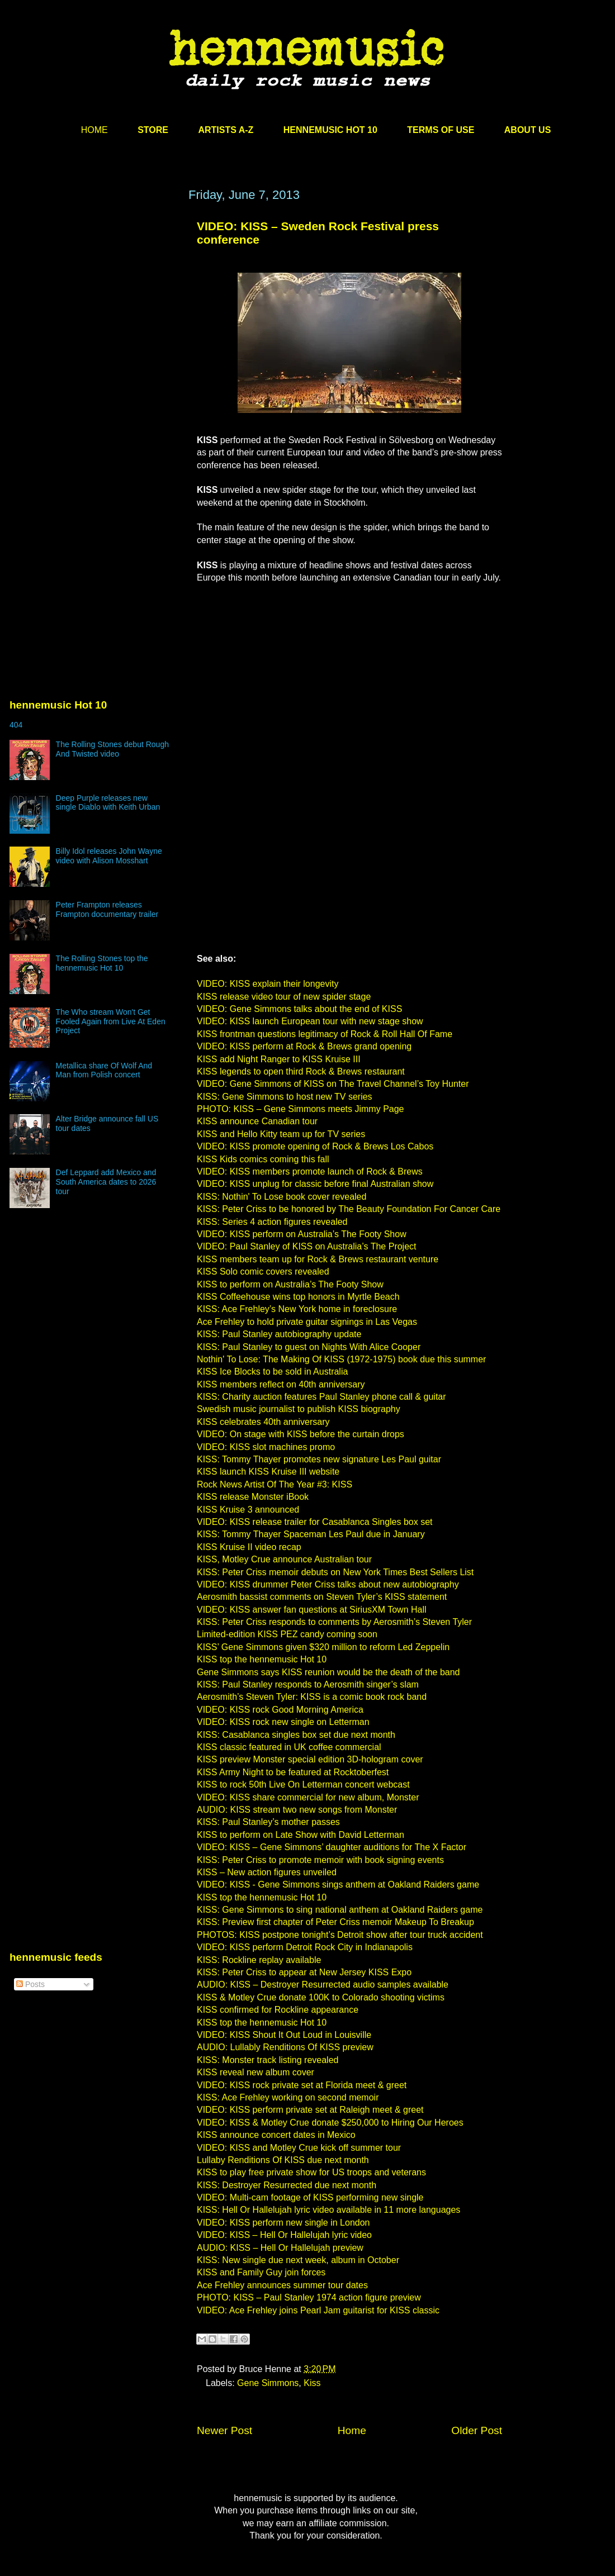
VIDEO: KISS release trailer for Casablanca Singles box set (315, 1522)
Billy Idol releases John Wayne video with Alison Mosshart (109, 856)
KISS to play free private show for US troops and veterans (311, 2172)
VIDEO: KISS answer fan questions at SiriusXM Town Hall (312, 1609)
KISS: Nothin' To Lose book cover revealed (281, 1196)
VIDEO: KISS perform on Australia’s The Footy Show (301, 1234)
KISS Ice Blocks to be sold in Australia (272, 1371)
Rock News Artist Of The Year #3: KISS (274, 1484)
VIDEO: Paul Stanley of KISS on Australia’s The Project (307, 1246)
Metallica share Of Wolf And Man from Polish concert (104, 1070)
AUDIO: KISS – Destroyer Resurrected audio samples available (322, 1984)
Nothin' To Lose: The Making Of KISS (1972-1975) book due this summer (341, 1359)
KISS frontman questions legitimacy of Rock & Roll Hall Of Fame (324, 1034)
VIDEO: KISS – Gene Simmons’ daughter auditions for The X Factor (331, 1847)
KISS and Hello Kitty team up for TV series (281, 1134)
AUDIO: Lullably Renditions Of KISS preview (285, 2047)
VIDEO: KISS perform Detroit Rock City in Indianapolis (305, 1947)
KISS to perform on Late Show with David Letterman (300, 1835)
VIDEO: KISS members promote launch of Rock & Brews (310, 1171)
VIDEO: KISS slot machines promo (266, 1447)
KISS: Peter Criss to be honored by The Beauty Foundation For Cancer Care (348, 1209)
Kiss (312, 2383)
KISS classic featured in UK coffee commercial (289, 1747)
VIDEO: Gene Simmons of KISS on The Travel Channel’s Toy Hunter (333, 1084)
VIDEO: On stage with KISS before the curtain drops (300, 1434)
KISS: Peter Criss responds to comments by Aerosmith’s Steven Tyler (334, 1622)
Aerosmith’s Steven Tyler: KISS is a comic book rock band (312, 1697)
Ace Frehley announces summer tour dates (282, 2285)
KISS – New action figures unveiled (267, 1872)
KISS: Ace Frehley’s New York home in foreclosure (297, 1309)
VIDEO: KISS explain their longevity (267, 983)
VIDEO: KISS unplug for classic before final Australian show (315, 1184)
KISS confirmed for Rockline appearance (277, 2009)
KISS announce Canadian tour (257, 1121)
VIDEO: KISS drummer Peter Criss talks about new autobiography (328, 1584)
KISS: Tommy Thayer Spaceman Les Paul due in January (311, 1534)
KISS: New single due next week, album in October (298, 2260)
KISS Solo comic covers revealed (263, 1271)
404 (16, 724)
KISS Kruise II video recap (249, 1547)
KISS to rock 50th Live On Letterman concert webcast (303, 1784)
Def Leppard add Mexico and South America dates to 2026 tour (106, 1182)
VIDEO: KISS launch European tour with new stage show (310, 1021)
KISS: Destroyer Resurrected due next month (286, 2185)
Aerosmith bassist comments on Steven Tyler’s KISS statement (322, 1596)
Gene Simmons (268, 2383)
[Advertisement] (105, 329)
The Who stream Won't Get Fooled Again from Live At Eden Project (110, 1021)
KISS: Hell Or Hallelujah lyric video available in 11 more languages (328, 2209)
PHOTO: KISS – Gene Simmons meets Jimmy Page (300, 1109)
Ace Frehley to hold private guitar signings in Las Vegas (307, 1322)
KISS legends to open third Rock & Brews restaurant (301, 1071)
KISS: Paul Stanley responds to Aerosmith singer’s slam (308, 1684)
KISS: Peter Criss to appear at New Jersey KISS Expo (304, 1972)
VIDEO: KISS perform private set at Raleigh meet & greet (310, 2109)
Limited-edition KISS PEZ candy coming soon (287, 1634)
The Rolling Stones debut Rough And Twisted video (112, 749)
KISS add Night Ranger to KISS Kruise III (279, 1059)
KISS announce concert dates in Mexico (276, 2135)
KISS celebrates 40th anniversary (263, 1422)
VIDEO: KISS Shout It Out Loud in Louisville (284, 2035)
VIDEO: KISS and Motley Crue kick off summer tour (299, 2147)
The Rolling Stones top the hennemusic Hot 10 (102, 963)
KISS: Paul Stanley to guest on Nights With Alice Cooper (308, 1347)
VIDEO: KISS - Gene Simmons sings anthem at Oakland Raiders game (338, 1884)
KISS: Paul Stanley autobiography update (279, 1334)
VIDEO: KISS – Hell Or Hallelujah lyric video (284, 2235)
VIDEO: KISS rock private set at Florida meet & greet (301, 2085)
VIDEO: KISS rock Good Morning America (280, 1709)
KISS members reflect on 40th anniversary (281, 1384)
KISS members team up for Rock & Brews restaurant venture (317, 1259)
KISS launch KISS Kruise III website (268, 1471)
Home (352, 2430)
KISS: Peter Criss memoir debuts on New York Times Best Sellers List (335, 1572)
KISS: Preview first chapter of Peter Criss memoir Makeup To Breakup (335, 1922)
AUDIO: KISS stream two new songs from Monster (297, 1809)
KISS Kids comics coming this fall (263, 1159)
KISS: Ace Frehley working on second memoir (288, 2097)
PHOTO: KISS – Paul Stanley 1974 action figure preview (309, 2297)
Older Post (476, 2430)
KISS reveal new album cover (255, 2072)
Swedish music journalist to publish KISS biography (298, 1409)
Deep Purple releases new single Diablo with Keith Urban (108, 802)
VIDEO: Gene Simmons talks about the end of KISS (299, 1009)
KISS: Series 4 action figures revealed (272, 1222)
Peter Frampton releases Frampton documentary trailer (107, 909)
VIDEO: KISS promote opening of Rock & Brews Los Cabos (315, 1146)
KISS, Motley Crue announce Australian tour (284, 1559)
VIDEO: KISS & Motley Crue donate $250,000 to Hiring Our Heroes (330, 2122)
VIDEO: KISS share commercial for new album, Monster (308, 1797)
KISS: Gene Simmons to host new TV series (284, 1096)
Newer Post (224, 2430)
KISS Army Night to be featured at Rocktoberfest (293, 1772)
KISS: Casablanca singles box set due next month (296, 1734)
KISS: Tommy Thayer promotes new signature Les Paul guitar (319, 1459)
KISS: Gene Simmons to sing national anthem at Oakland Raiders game (339, 1909)
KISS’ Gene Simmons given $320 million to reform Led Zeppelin (323, 1647)
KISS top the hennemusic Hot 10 (262, 1659)
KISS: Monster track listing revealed (267, 2060)
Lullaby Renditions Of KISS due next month (283, 2160)
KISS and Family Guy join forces (261, 2272)
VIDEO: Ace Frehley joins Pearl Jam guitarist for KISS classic (318, 2310)
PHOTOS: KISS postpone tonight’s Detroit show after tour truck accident (340, 1935)
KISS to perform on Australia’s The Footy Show (290, 1284)
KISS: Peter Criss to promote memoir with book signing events (320, 1860)
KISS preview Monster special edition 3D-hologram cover (310, 1759)
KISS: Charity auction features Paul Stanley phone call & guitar (321, 1396)
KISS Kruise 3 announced (248, 1509)
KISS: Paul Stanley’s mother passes (268, 1822)
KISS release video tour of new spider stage (284, 996)
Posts (30, 1984)
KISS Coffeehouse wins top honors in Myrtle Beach (298, 1296)
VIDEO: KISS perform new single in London (283, 2222)
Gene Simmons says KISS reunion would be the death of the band (328, 1672)
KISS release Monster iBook (253, 1496)
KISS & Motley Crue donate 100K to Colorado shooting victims (320, 1997)
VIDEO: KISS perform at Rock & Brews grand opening (304, 1046)
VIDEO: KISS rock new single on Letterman (283, 1722)
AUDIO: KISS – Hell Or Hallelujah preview (280, 2247)
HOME (94, 130)
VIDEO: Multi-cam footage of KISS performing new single (310, 2197)
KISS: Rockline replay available (259, 1960)
